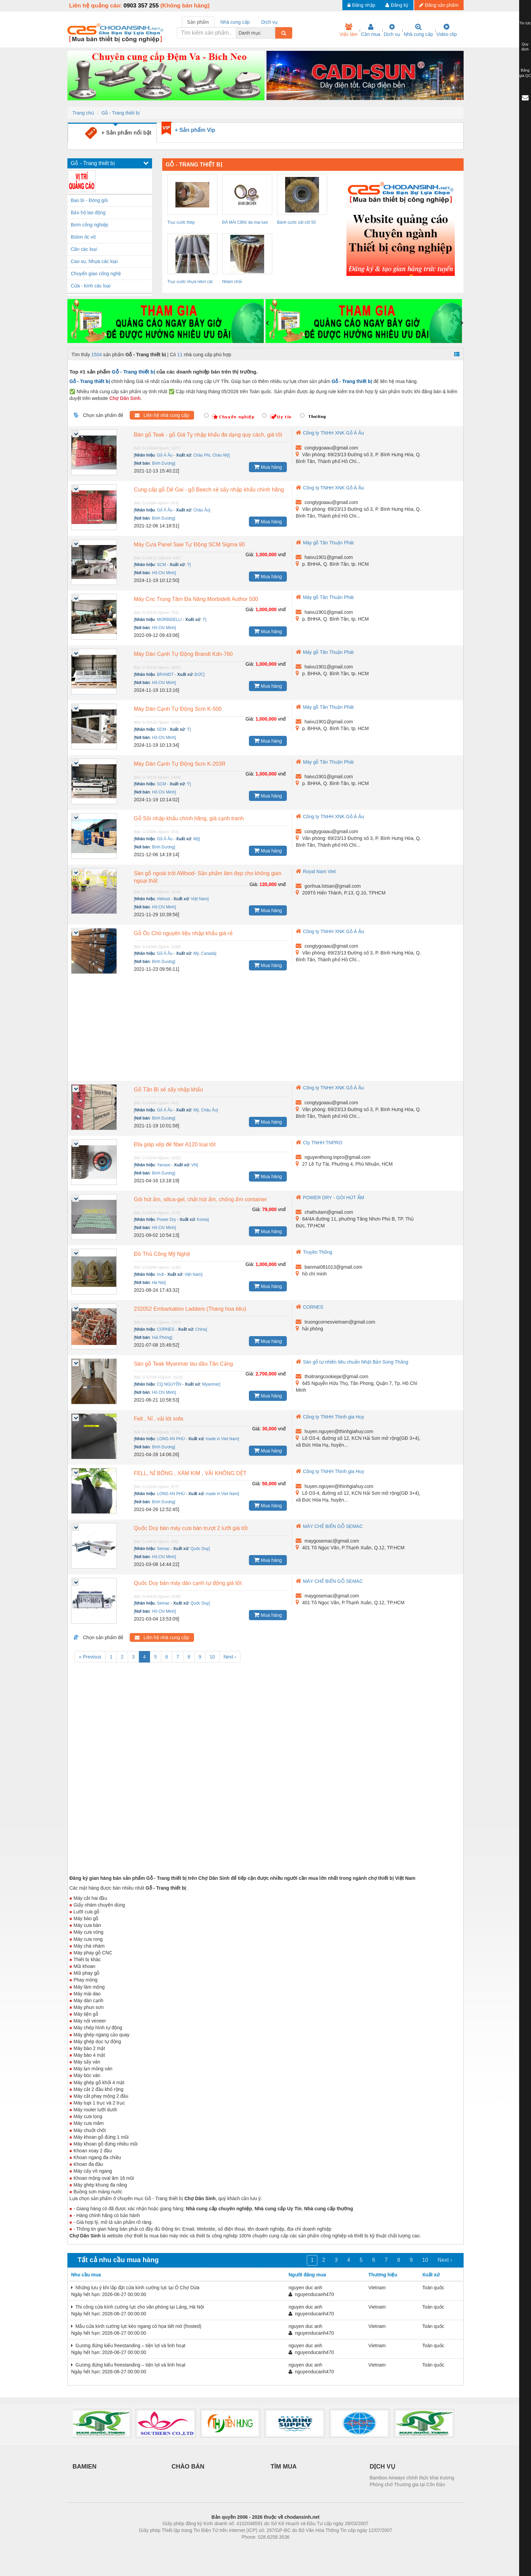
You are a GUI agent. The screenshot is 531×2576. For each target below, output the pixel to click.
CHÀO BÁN (188, 2466)
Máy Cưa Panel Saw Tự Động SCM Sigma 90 (189, 544)
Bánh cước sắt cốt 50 (296, 222)
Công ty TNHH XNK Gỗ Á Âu (330, 433)
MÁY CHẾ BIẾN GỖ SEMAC (329, 1526)
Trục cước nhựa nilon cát (190, 281)
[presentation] (267, 323)
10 (212, 1656)
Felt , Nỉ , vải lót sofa (158, 1419)
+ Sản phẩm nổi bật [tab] (118, 133)
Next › (230, 1656)
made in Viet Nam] (222, 1438)
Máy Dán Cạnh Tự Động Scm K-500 (177, 709)
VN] (194, 1165)
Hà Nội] (159, 1282)
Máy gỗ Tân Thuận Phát (325, 542)
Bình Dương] (163, 463)
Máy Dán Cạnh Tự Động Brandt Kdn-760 (183, 654)
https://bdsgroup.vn (256, 2547)
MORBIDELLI (169, 619)
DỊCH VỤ (382, 2466)
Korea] (203, 1219)
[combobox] (273, 33)
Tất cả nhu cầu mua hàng (118, 2259)
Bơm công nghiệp (89, 224)
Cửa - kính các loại (90, 285)
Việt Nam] (200, 899)
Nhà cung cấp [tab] (235, 22)
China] (201, 1329)
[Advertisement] (265, 1030)
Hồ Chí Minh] (164, 572)
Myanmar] (211, 1384)
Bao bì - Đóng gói (89, 200)
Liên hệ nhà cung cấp (162, 415)
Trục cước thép (181, 222)
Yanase (163, 1165)
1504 (96, 354)
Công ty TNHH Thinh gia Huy (330, 1417)
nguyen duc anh (305, 2287)
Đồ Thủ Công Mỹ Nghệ (162, 1254)
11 (180, 354)
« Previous (90, 1656)
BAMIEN (84, 2466)
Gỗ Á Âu (165, 455)
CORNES (165, 1329)
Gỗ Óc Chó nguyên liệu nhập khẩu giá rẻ (183, 933)
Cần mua (370, 30)
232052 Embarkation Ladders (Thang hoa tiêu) (190, 1309)
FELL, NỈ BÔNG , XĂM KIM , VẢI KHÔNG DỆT (190, 1473)
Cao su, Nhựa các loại (94, 261)
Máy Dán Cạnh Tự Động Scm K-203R (180, 764)
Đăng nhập (361, 5)
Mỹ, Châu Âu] (205, 1110)
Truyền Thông (314, 1252)
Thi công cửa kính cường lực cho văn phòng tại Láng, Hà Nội (137, 2307)
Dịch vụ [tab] (269, 22)
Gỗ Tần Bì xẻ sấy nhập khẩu (168, 1089)
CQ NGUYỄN (169, 1384)
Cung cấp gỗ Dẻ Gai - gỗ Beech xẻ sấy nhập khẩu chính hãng (209, 489)
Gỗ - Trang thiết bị (120, 113)
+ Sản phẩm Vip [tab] (195, 130)
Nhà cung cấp (418, 30)
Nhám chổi (232, 281)
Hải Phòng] (162, 1337)
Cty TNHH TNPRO (319, 1142)
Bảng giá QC (525, 73)
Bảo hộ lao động (88, 212)
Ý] (189, 564)
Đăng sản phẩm (439, 5)
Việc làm (348, 30)
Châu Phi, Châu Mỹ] (211, 455)
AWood (163, 899)
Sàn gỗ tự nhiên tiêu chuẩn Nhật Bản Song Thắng (352, 1362)
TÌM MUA (284, 2466)
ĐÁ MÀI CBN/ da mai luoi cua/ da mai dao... (245, 223)
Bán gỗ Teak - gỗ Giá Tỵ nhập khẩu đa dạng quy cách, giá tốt (208, 435)
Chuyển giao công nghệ (96, 273)
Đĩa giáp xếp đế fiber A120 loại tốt (175, 1144)
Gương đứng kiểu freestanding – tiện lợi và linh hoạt (128, 2345)
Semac (163, 1548)
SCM (161, 564)
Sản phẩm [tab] (198, 22)
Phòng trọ (222, 2547)
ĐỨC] (199, 674)
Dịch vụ (392, 30)
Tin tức (525, 23)
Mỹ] (196, 839)
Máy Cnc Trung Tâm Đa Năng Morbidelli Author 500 (196, 599)
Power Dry (166, 1219)
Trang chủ (83, 113)
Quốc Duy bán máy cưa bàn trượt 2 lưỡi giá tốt (191, 1528)
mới (160, 1274)
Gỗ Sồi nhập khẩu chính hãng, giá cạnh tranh (189, 818)
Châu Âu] (201, 510)
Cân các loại (84, 249)
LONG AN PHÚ (171, 1438)
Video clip (447, 30)
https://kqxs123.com (298, 2547)
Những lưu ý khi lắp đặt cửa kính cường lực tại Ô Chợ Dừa (135, 2287)
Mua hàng (268, 467)
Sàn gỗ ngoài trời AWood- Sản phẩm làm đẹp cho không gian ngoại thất (207, 877)
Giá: (250, 554)
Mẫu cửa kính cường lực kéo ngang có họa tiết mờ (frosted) (136, 2326)
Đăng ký (396, 5)
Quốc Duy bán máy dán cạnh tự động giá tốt (188, 1583)
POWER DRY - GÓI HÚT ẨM (330, 1197)
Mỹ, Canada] (204, 953)
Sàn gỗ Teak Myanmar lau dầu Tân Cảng (183, 1364)
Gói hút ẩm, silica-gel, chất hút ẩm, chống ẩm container (200, 1199)
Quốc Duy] (200, 1548)
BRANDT (165, 674)
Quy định (525, 47)
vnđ (282, 554)
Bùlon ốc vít (83, 237)
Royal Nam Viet (316, 871)
